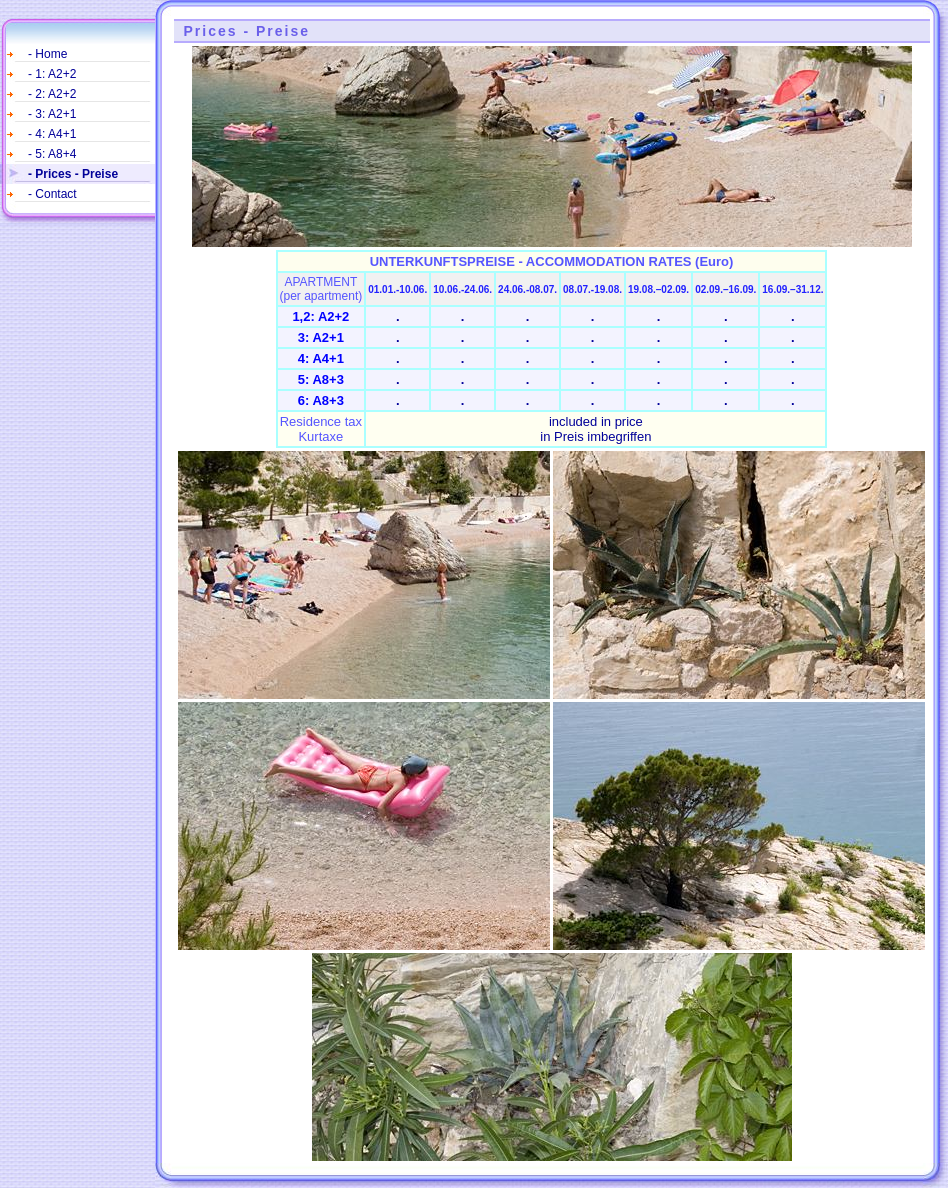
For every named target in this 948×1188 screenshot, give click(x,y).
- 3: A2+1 (52, 114)
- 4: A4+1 (52, 134)
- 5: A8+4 (52, 154)
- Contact (52, 194)
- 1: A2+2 (52, 74)
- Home (47, 54)
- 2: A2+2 (52, 94)
